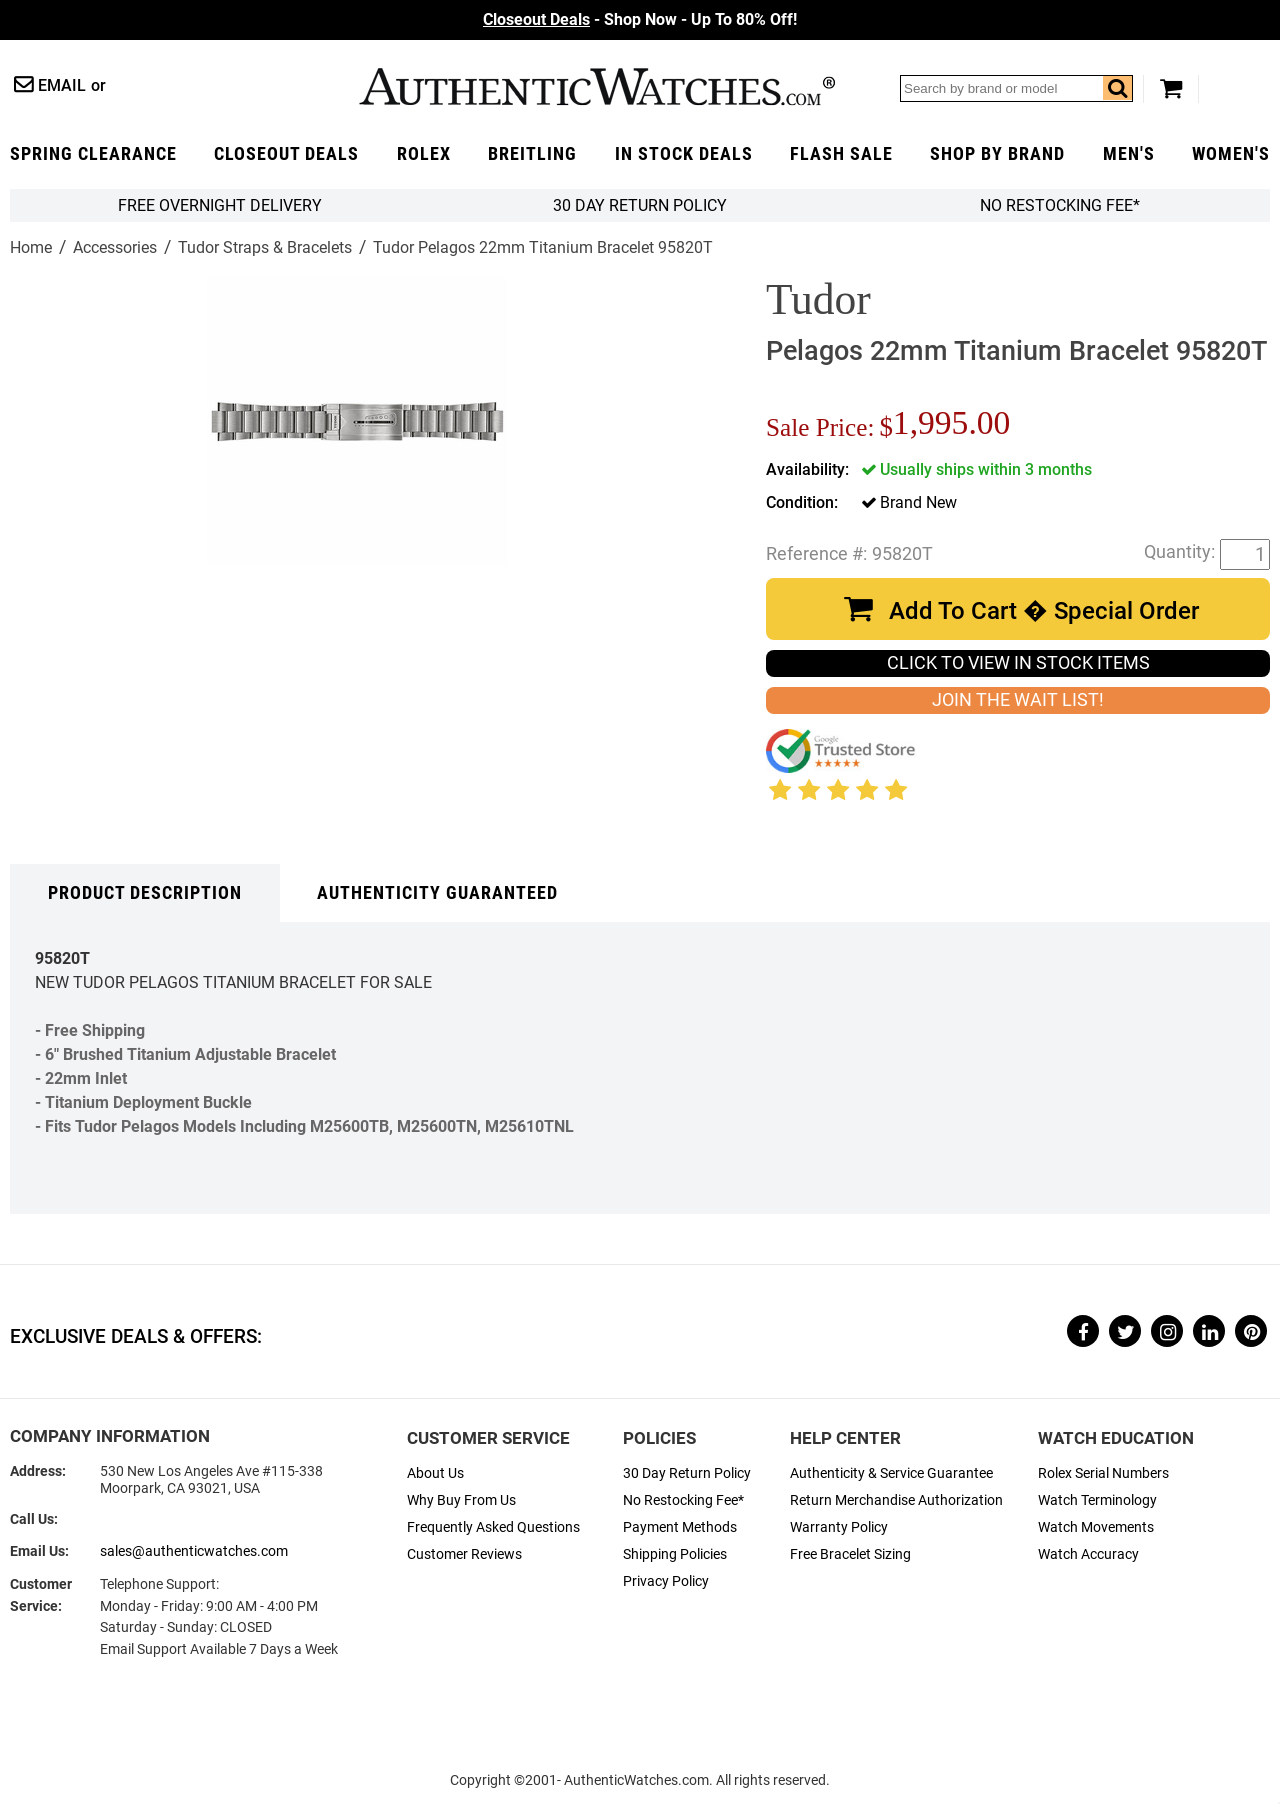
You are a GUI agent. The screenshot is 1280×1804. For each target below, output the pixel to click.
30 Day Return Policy (687, 1473)
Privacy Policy (666, 1581)
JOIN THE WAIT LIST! (1018, 700)
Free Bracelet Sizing (850, 1554)
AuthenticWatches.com (597, 86)
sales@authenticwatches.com (194, 1551)
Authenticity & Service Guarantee (891, 1473)
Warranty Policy (839, 1527)
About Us (435, 1473)
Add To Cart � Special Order (1044, 611)
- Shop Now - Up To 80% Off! (640, 19)
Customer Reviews (464, 1554)
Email (62, 85)
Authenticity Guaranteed (437, 893)
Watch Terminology (1097, 1500)
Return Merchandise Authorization (896, 1500)
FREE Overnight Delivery (220, 205)
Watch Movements (1096, 1527)
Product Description (145, 893)
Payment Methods (680, 1527)
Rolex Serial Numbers (1103, 1473)
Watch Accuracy (1088, 1554)
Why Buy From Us (461, 1500)
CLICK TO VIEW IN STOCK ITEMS (1018, 663)
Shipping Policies (675, 1554)
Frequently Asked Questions (493, 1527)
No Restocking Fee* (1060, 205)
